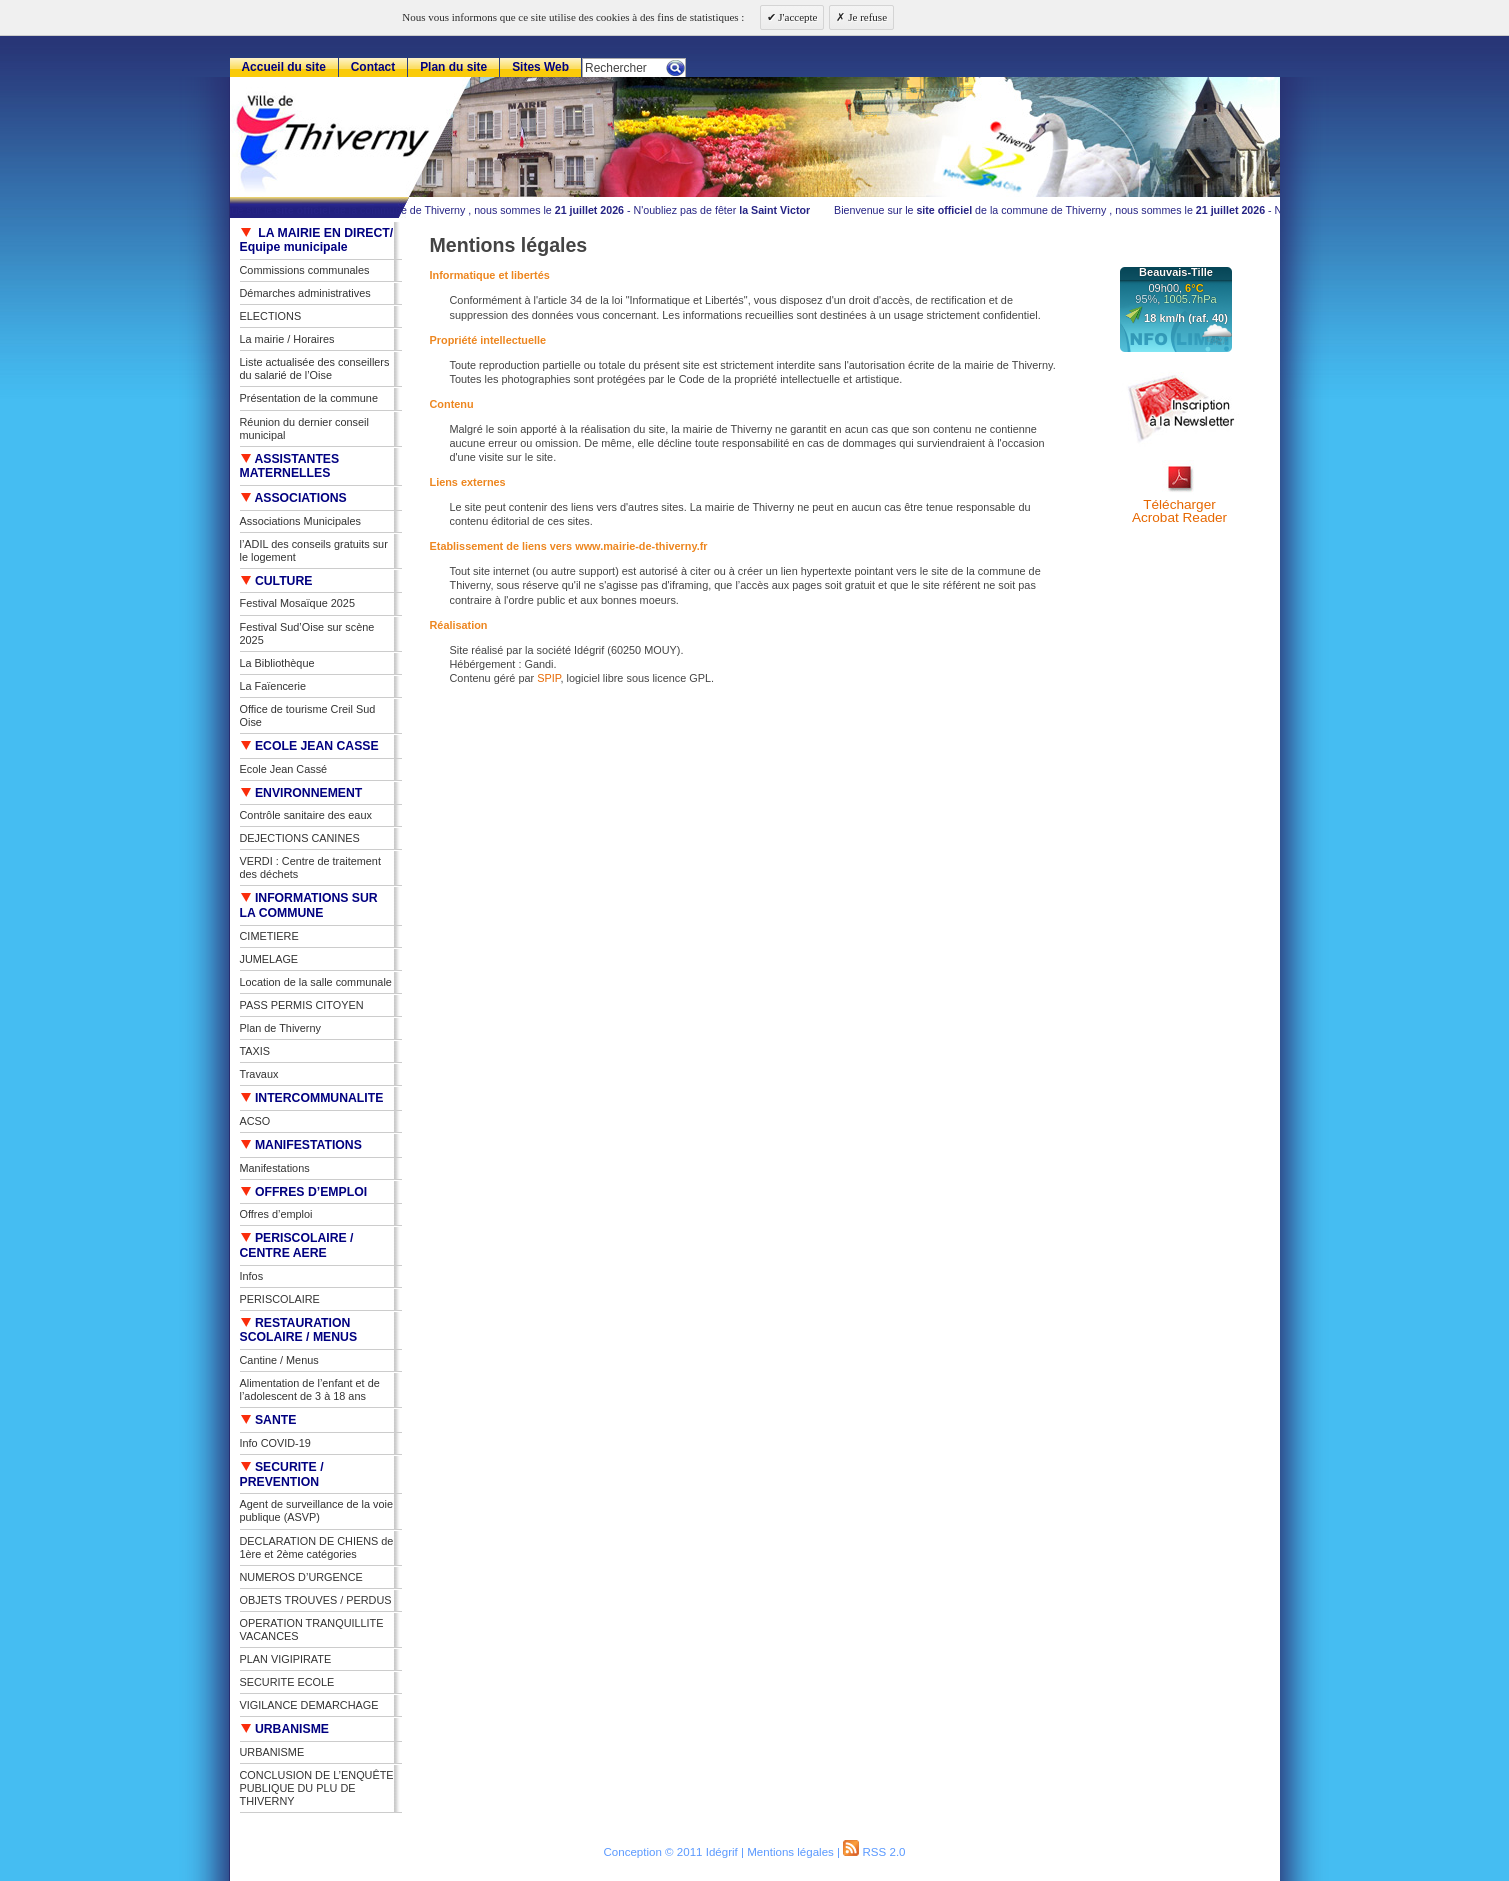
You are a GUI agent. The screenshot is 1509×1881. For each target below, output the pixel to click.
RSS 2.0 (874, 1852)
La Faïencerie (273, 686)
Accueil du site (283, 67)
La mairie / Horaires (287, 339)
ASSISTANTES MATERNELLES (290, 466)
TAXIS (255, 1051)
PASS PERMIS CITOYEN (302, 1005)
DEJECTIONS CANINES (300, 838)
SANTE (268, 1420)
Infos (252, 1276)
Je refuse (866, 17)
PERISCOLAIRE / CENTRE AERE (297, 1245)
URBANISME (285, 1729)
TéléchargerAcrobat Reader (1179, 511)
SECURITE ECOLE (287, 1682)
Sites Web (540, 67)
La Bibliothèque (277, 663)
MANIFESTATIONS (301, 1145)
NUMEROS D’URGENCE (301, 1577)
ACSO (255, 1121)
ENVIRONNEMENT (301, 793)
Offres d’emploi (276, 1214)
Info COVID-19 (275, 1443)
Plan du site (453, 67)
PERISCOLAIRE (280, 1299)
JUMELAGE (269, 959)
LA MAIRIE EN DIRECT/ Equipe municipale (317, 240)
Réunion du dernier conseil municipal (304, 428)
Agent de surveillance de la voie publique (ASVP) (317, 1510)
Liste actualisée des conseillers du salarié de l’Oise (315, 368)
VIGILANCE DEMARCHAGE (309, 1705)
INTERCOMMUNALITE (312, 1098)
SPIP (548, 678)
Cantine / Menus (279, 1360)
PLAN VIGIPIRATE (286, 1659)
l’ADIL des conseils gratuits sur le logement (314, 550)
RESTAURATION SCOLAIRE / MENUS (299, 1330)
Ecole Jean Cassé (284, 769)
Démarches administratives (305, 293)
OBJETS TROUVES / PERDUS (316, 1600)
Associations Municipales (301, 521)
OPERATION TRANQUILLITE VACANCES (312, 1629)
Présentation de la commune (309, 398)
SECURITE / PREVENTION (282, 1474)
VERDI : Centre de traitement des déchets (310, 867)
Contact (373, 67)
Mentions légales (790, 1852)
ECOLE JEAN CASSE (309, 746)
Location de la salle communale (316, 982)
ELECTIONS (271, 316)
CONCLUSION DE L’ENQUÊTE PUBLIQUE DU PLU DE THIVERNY (317, 1788)
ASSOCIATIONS (293, 498)
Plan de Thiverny (280, 1028)
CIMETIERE (269, 936)
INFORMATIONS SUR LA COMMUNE (309, 905)
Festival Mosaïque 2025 (297, 603)
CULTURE (276, 581)
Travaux (259, 1074)
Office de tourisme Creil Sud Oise (308, 715)
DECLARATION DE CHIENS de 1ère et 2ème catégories (317, 1547)
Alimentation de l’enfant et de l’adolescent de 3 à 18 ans (310, 1389)
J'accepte (797, 17)
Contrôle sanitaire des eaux (306, 815)
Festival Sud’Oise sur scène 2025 (307, 633)
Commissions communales (305, 270)
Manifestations (275, 1168)
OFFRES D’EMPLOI (304, 1192)
